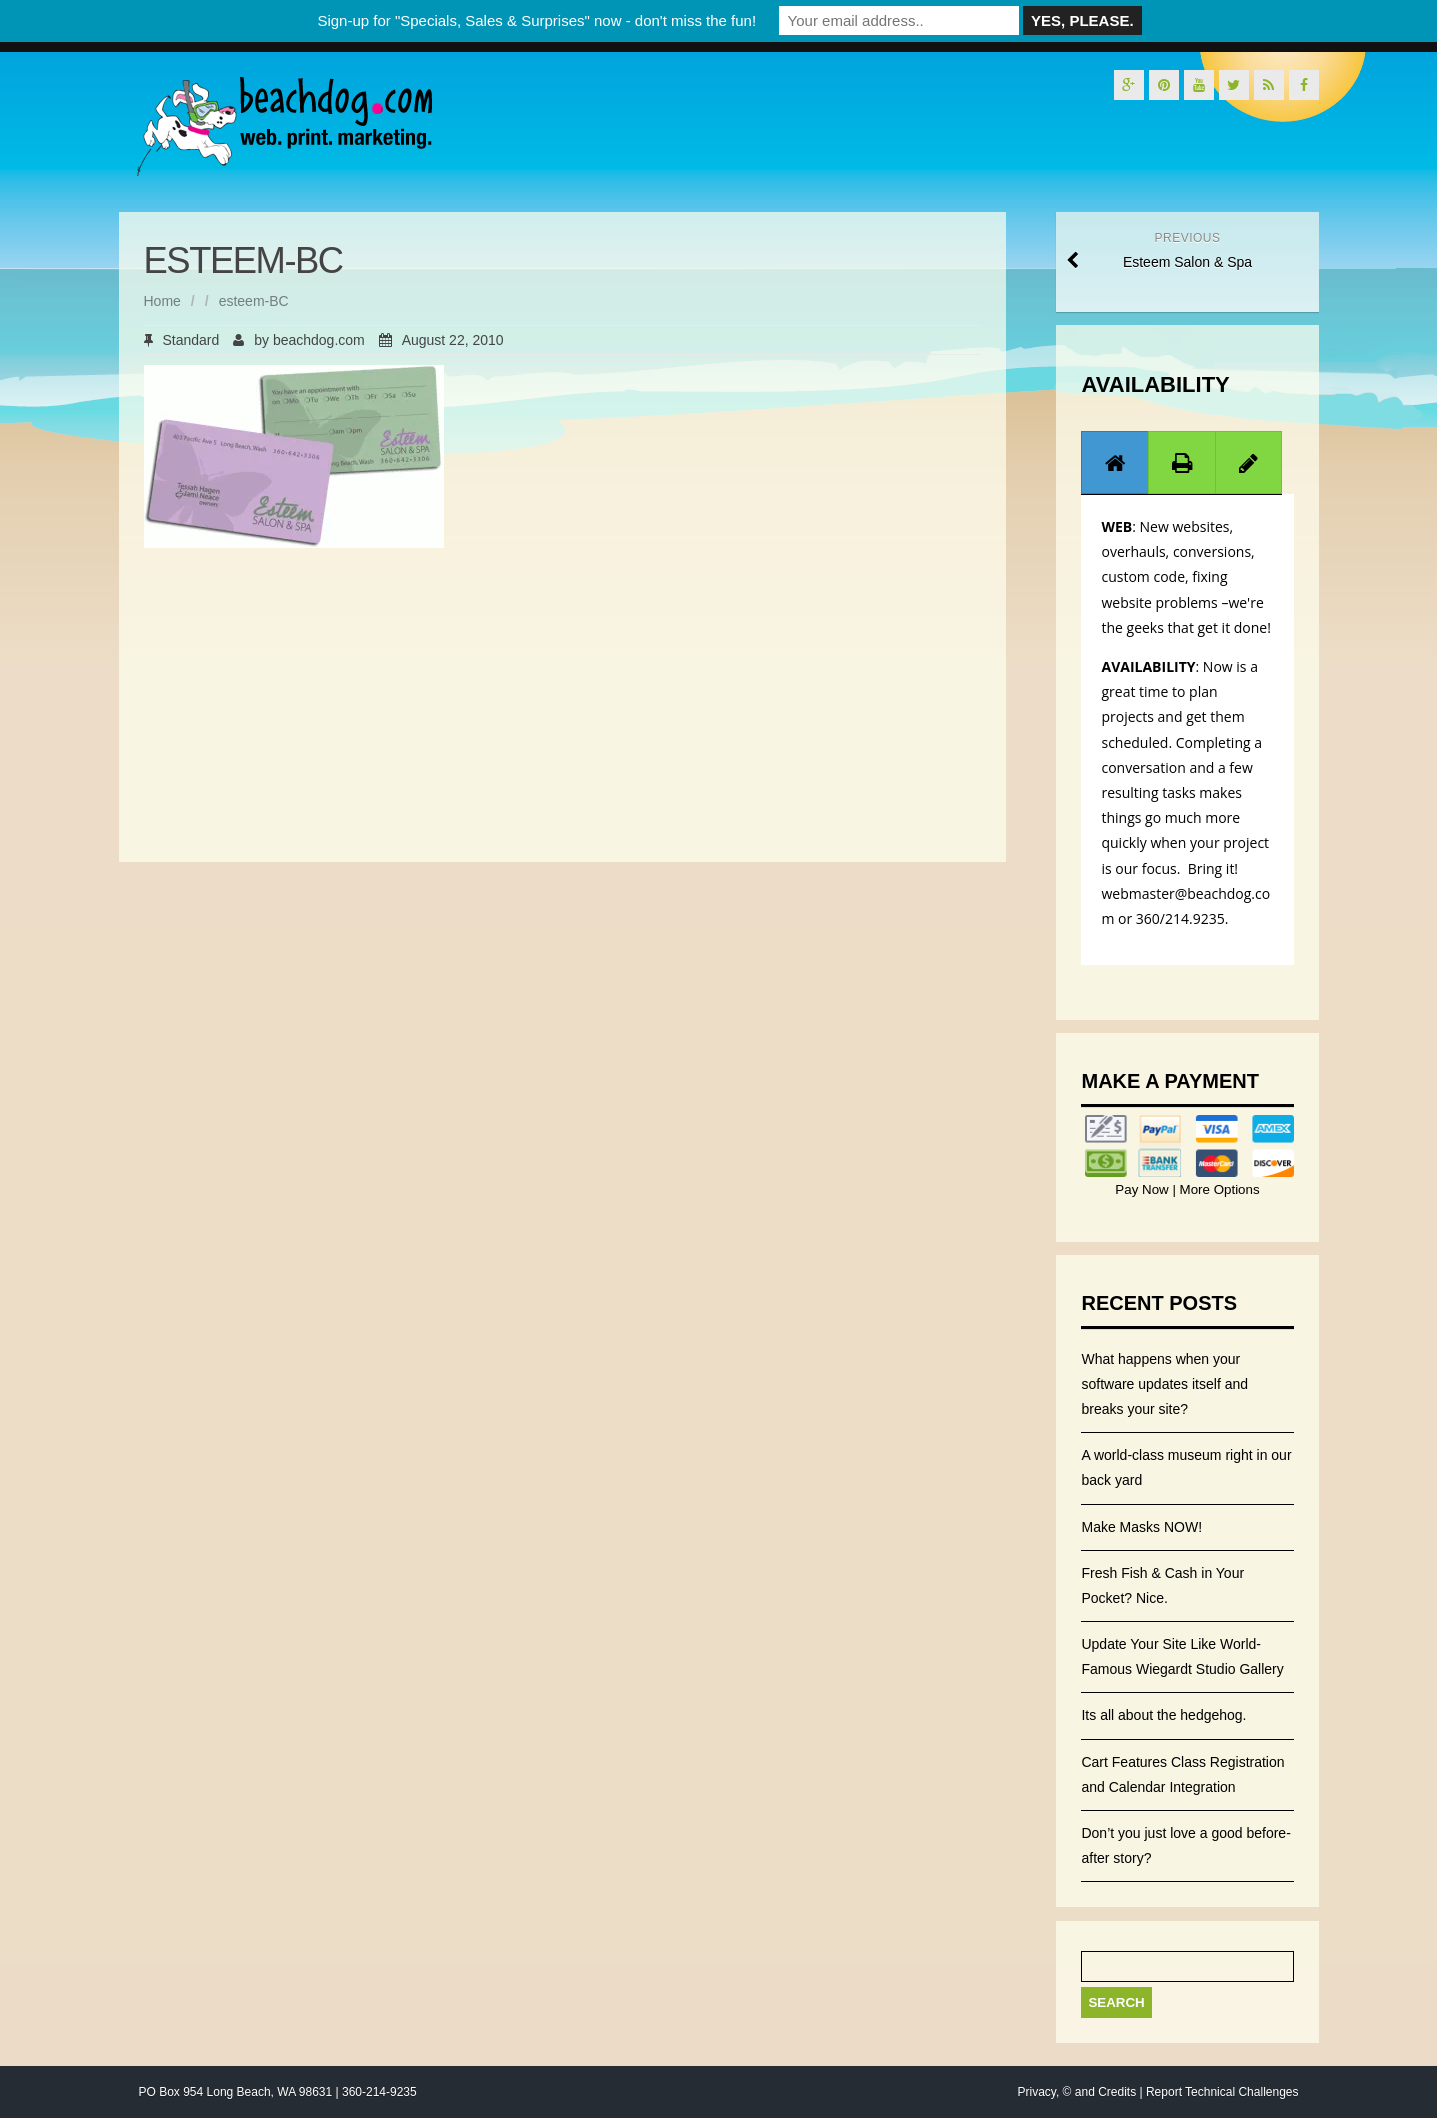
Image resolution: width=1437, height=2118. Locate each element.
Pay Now (1143, 1189)
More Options (1218, 1189)
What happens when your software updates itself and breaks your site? (1164, 1384)
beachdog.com (319, 340)
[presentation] (1115, 463)
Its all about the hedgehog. (1163, 1715)
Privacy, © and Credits (1076, 2092)
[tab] (1115, 462)
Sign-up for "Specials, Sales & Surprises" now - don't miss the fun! (536, 20)
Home (162, 301)
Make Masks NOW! (1141, 1527)
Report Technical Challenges (1222, 2092)
